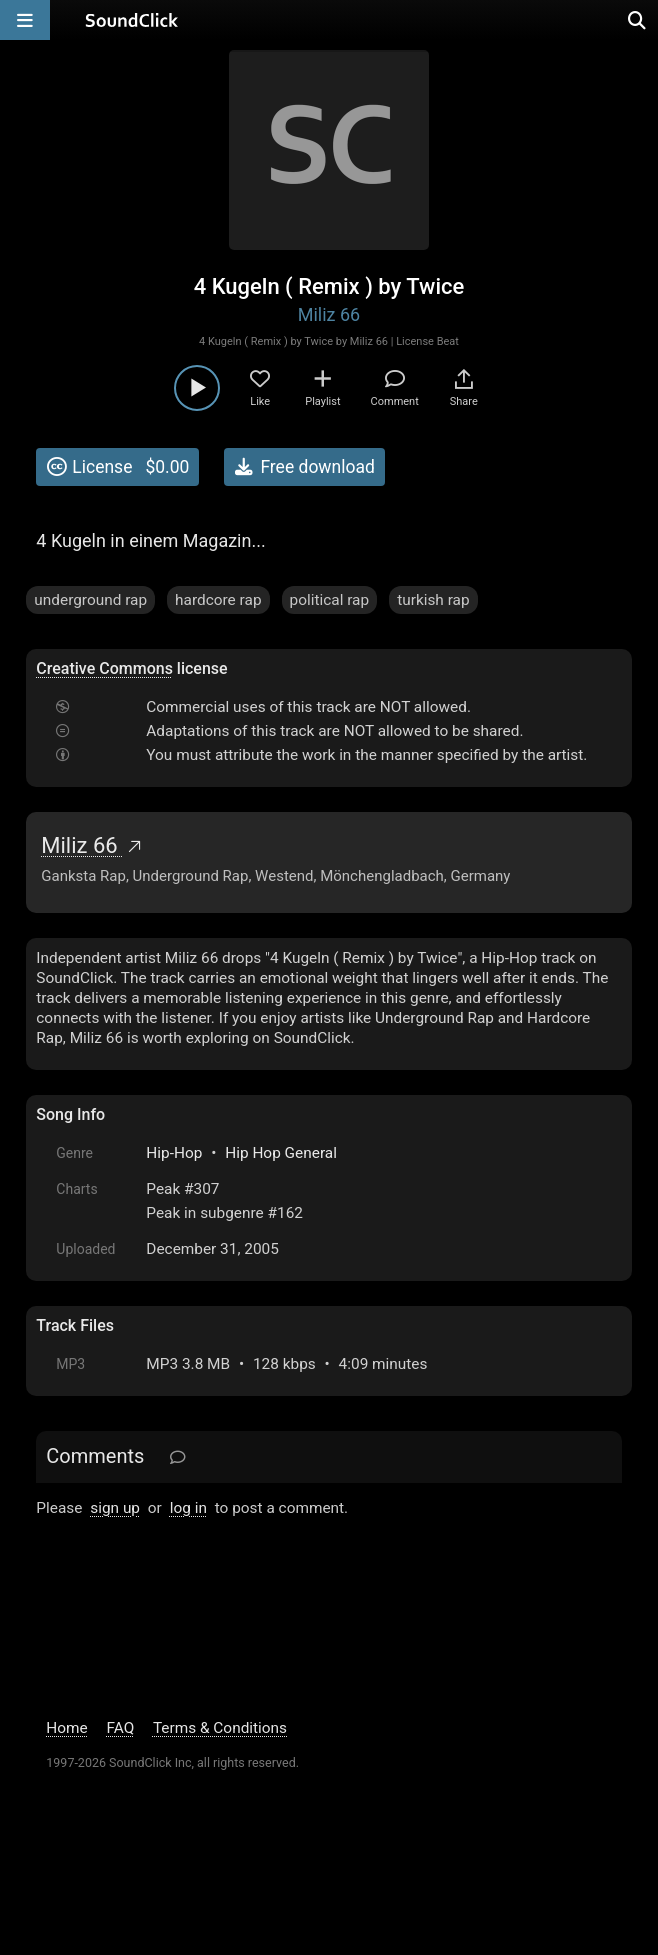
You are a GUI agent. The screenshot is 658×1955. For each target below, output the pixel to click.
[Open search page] (638, 20)
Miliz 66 (329, 314)
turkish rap (433, 600)
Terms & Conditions (220, 1728)
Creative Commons (104, 668)
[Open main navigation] (25, 20)
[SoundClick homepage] (132, 20)
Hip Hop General (281, 1153)
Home (66, 1728)
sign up (115, 1508)
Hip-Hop (174, 1153)
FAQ (121, 1728)
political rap (330, 600)
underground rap (90, 600)
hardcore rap (218, 600)
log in (188, 1508)
